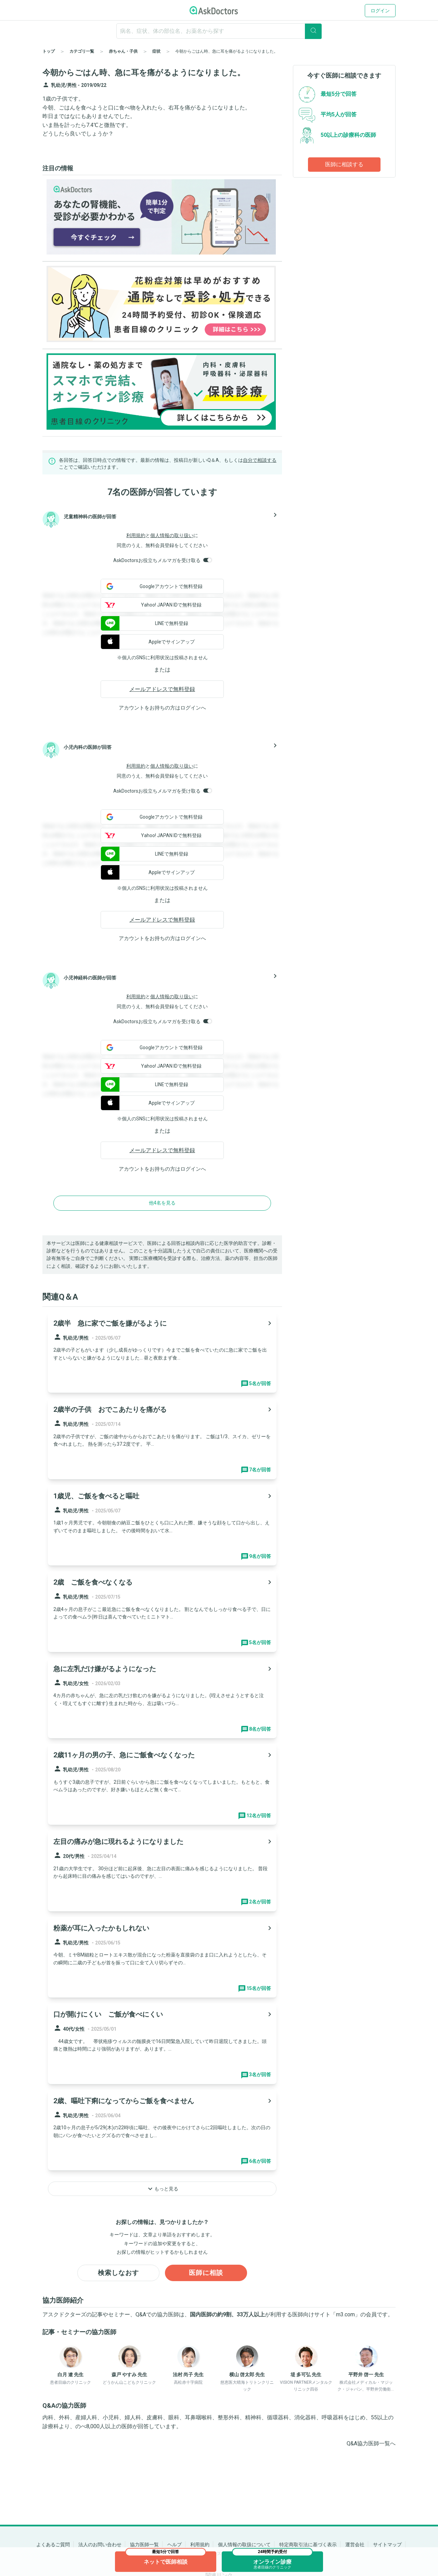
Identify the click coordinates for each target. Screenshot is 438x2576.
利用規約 (135, 535)
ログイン (380, 10)
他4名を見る (162, 1203)
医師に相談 (206, 2273)
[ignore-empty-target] (219, 31)
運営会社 (354, 2544)
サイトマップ (387, 2544)
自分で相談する (259, 460)
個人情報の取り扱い (171, 535)
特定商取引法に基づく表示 (308, 2544)
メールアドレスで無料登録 (162, 689)
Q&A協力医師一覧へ (371, 2444)
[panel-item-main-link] (162, 1353)
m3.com (345, 2315)
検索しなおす (118, 2273)
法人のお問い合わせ (99, 2544)
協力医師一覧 (144, 2544)
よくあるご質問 (53, 2544)
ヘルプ (174, 2544)
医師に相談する (344, 164)
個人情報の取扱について (244, 2544)
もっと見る (162, 2189)
